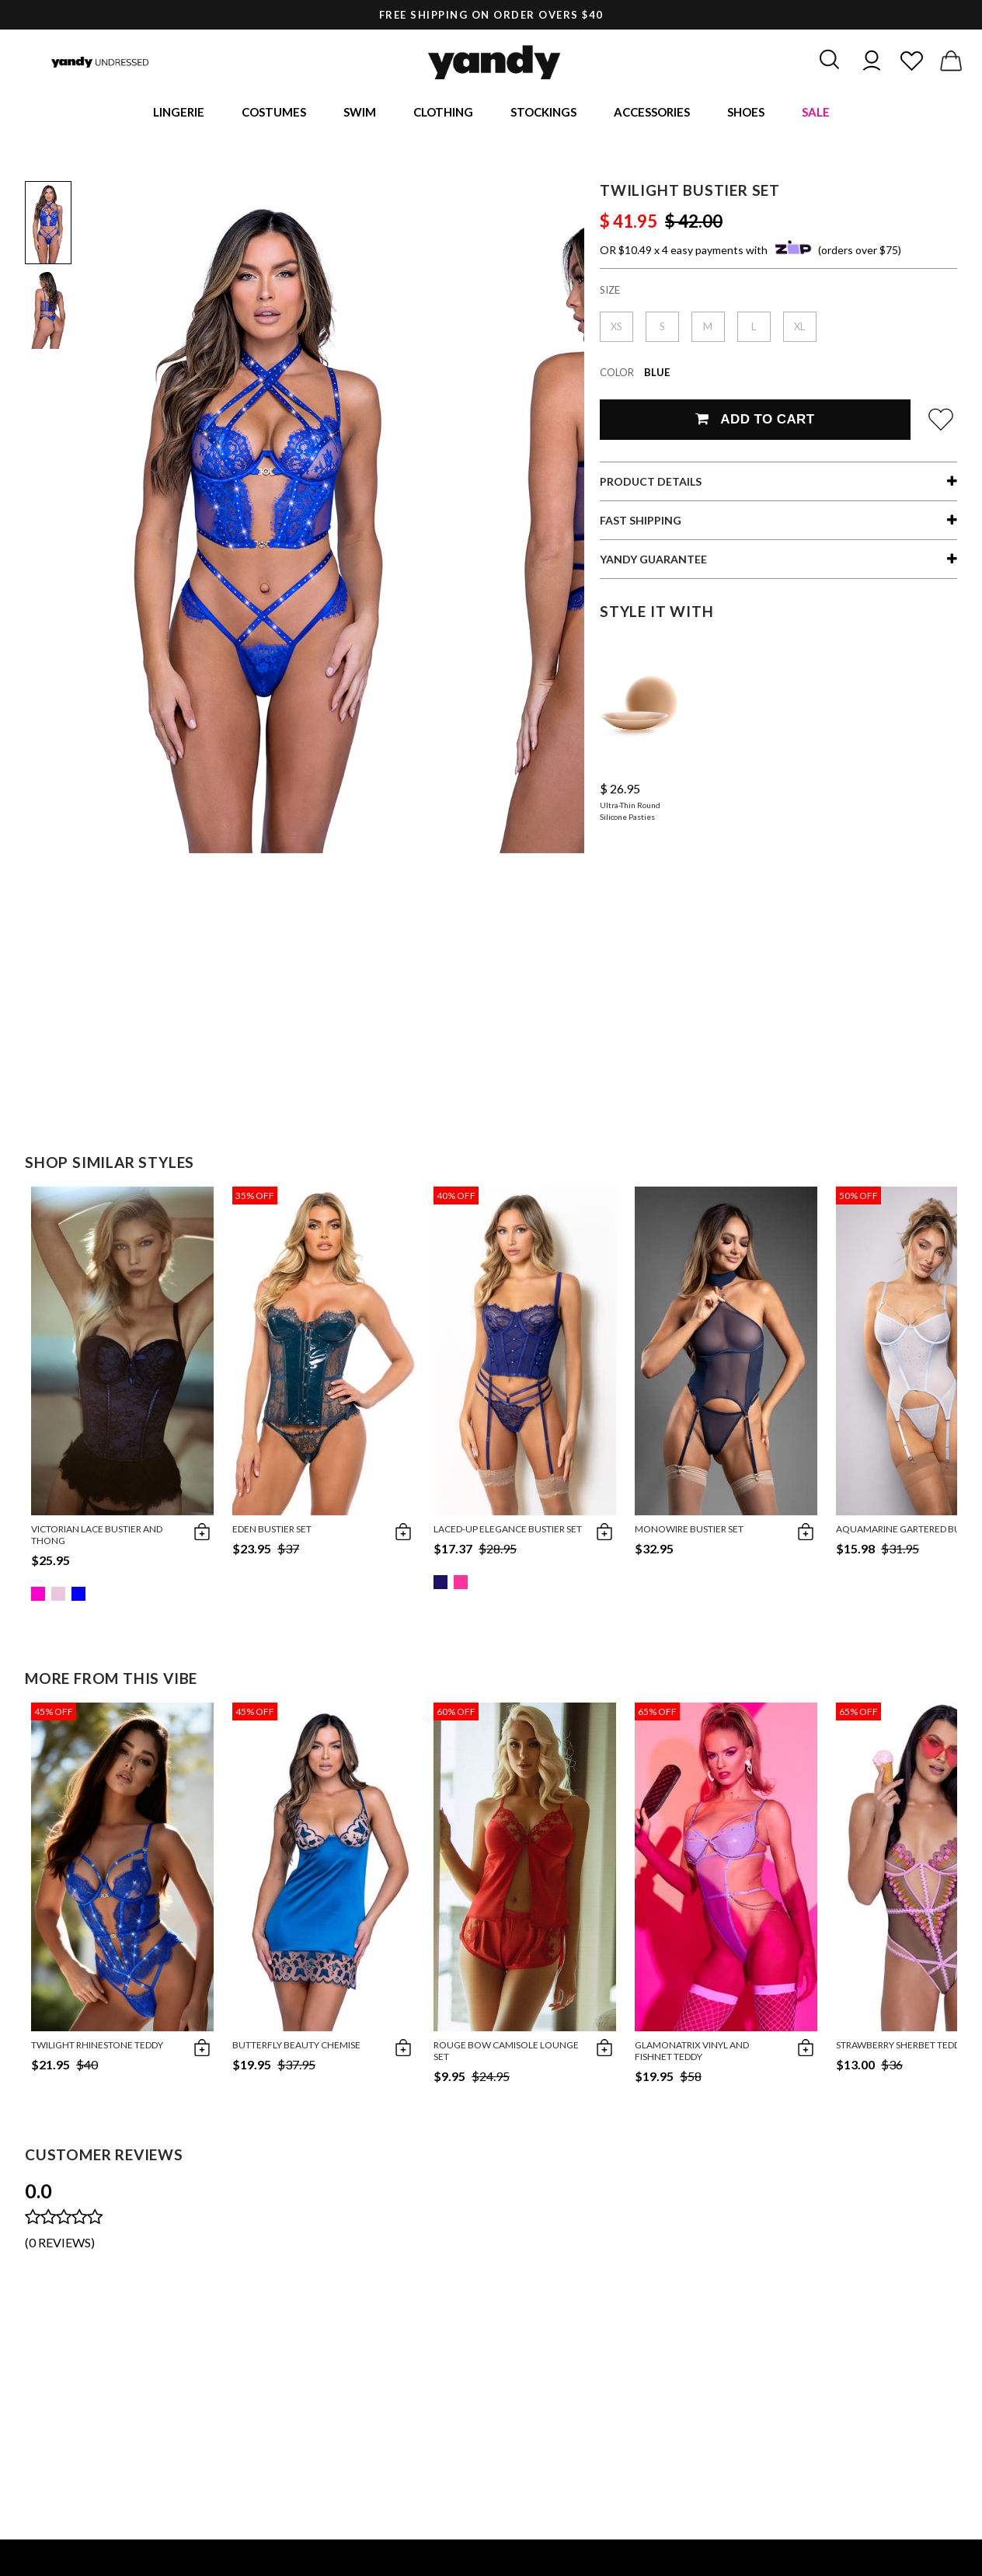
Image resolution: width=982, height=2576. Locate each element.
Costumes (274, 113)
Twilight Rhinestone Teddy (97, 2047)
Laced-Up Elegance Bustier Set (508, 1531)
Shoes (745, 113)
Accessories (652, 113)
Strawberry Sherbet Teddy (901, 2047)
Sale (816, 113)
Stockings (543, 113)
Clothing (443, 113)
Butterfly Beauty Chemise (296, 2047)
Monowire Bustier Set (689, 1531)
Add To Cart (754, 421)
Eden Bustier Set (272, 1531)
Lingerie (178, 113)
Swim (359, 113)
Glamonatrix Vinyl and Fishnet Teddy (692, 2053)
